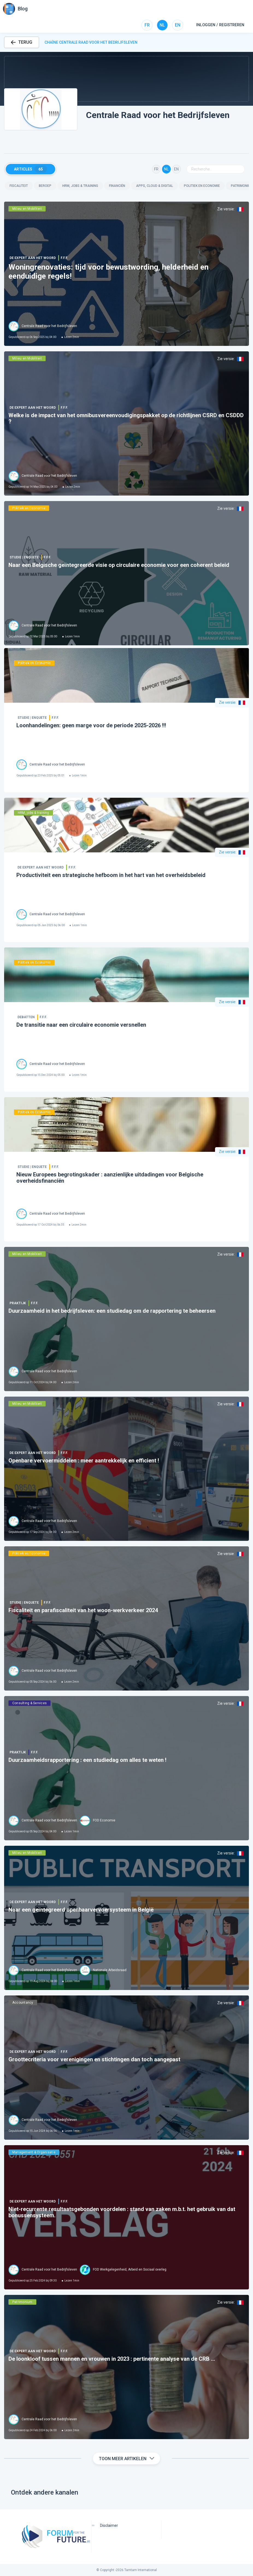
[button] (126, 79)
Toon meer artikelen (126, 2458)
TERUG (21, 42)
